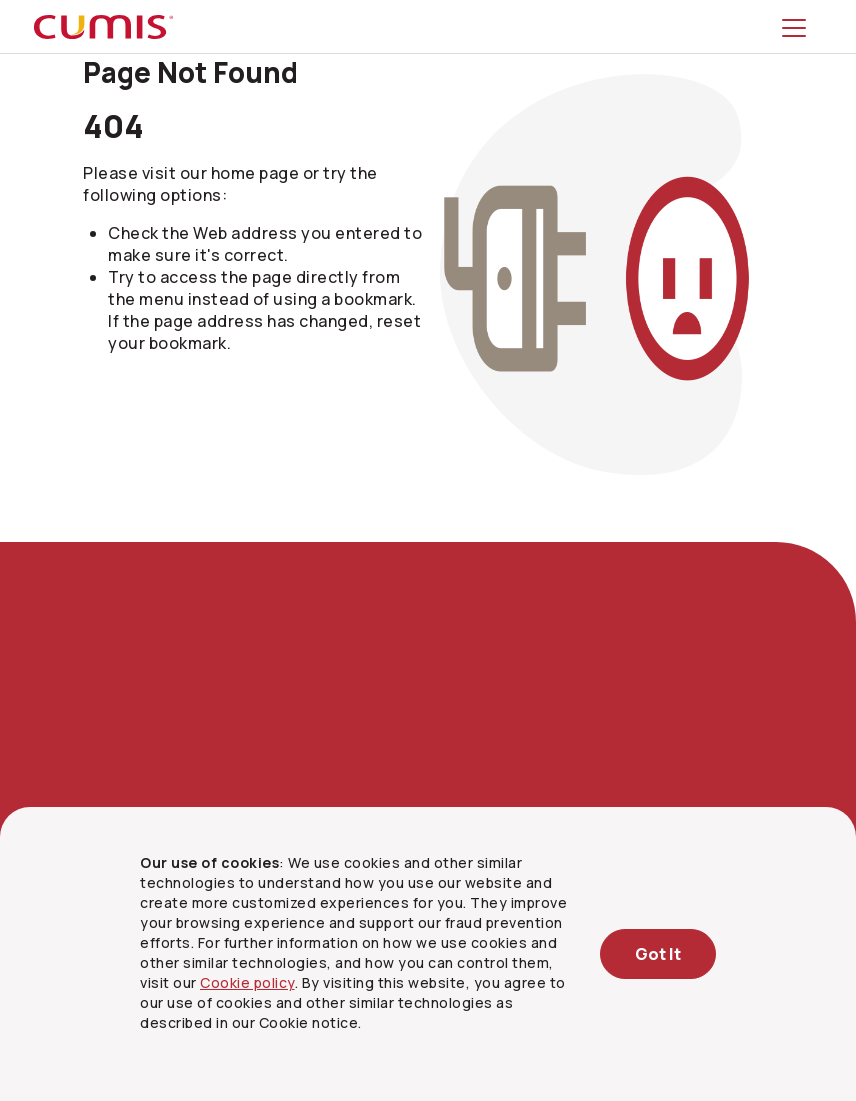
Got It (658, 954)
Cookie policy (247, 982)
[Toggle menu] (798, 27)
